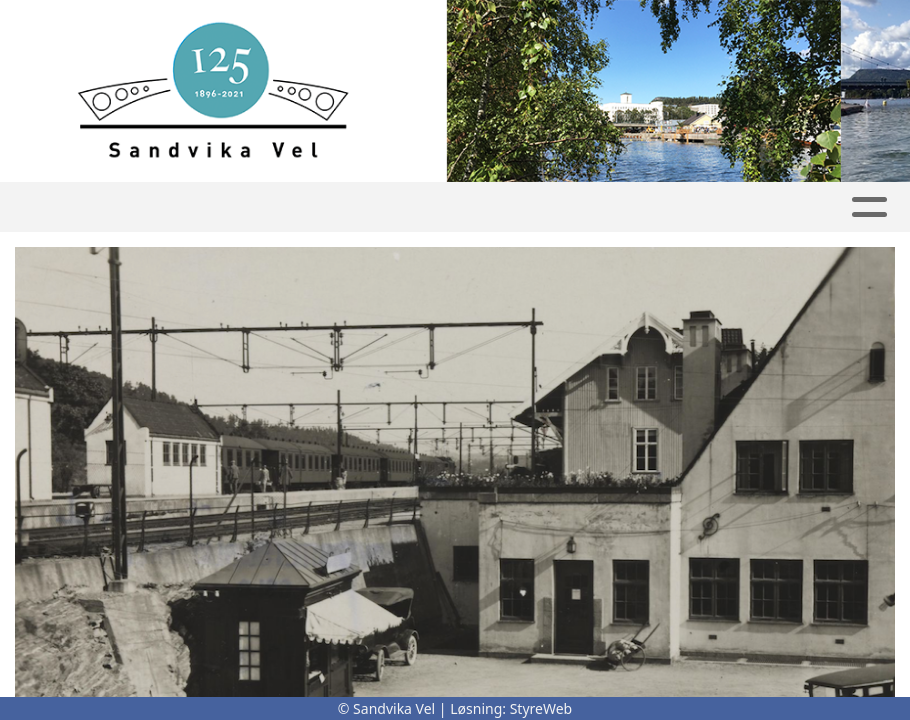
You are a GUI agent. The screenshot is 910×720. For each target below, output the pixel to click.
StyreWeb (541, 708)
